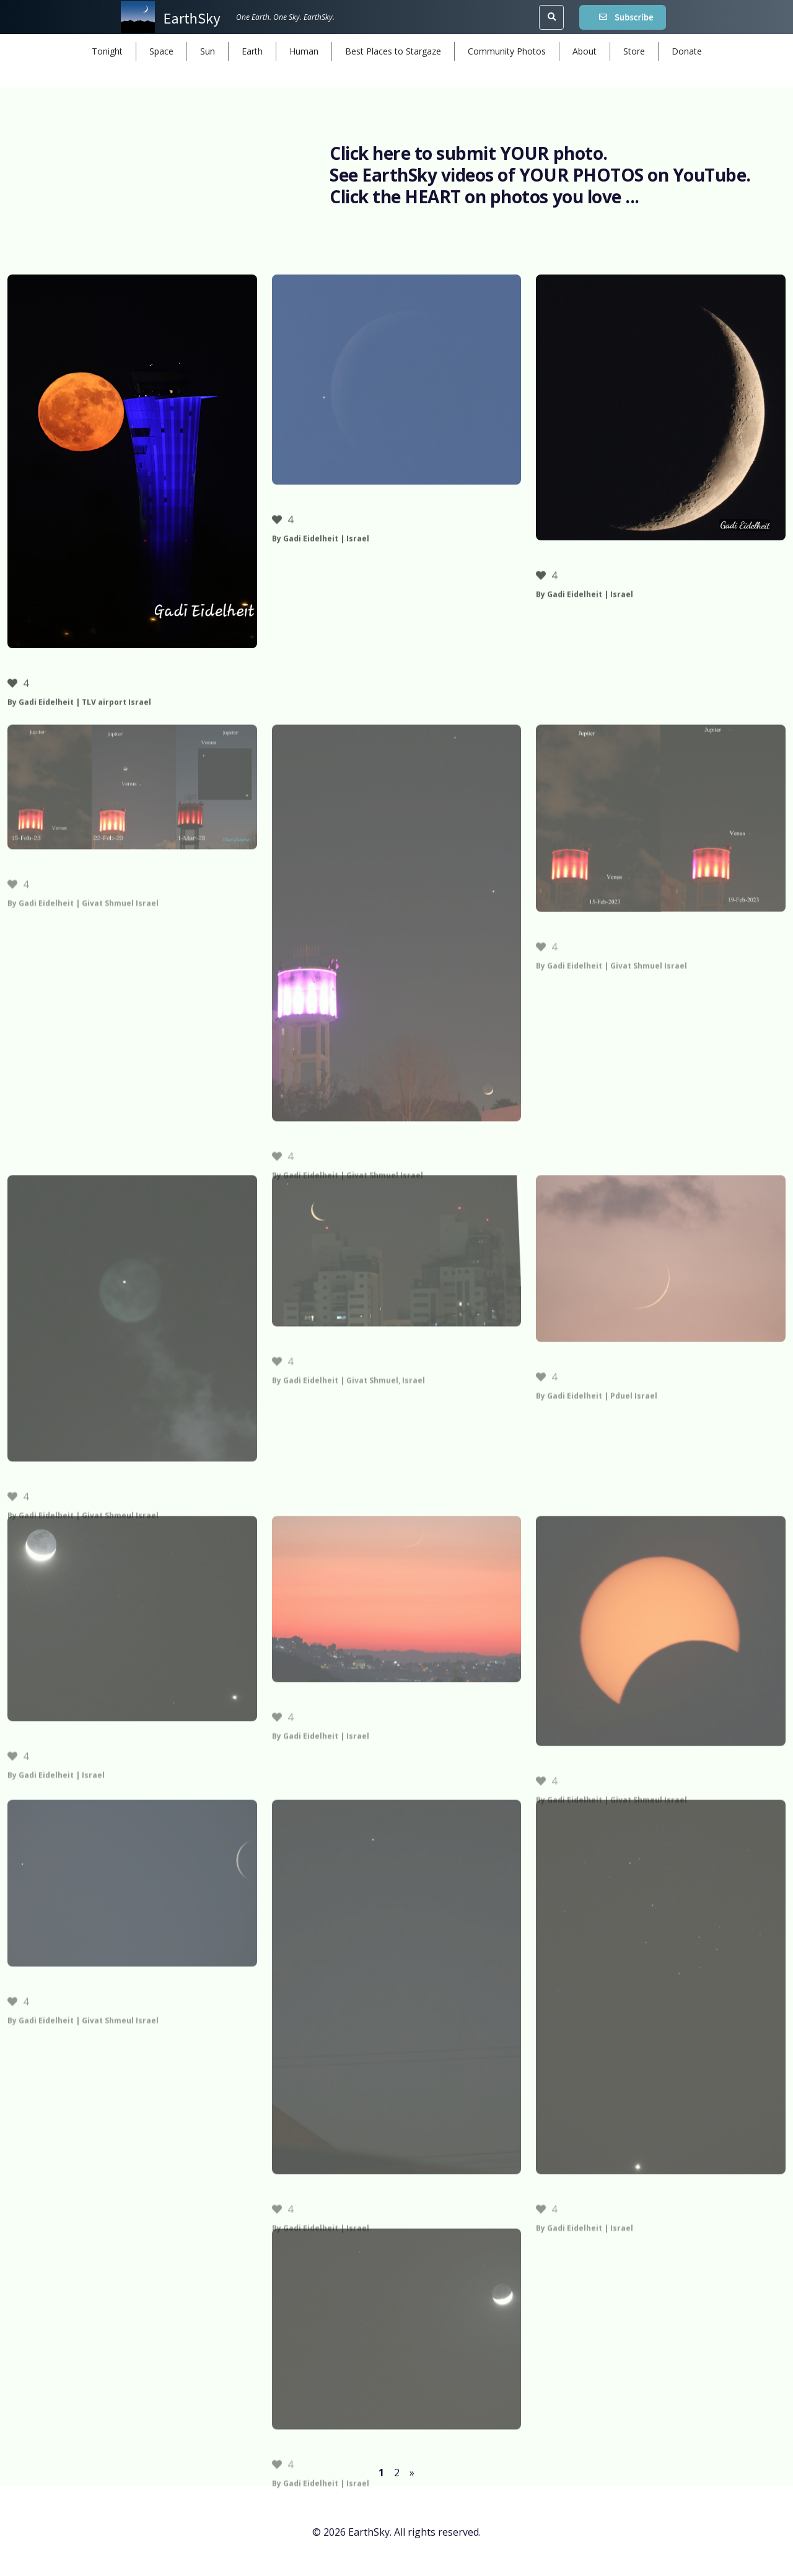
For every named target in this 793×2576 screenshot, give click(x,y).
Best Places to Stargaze (393, 51)
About (584, 51)
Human (303, 51)
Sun (207, 51)
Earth (252, 51)
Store (634, 51)
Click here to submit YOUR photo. (469, 153)
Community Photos (507, 51)
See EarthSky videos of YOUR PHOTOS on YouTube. (540, 175)
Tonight (107, 51)
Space (161, 51)
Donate (687, 51)
